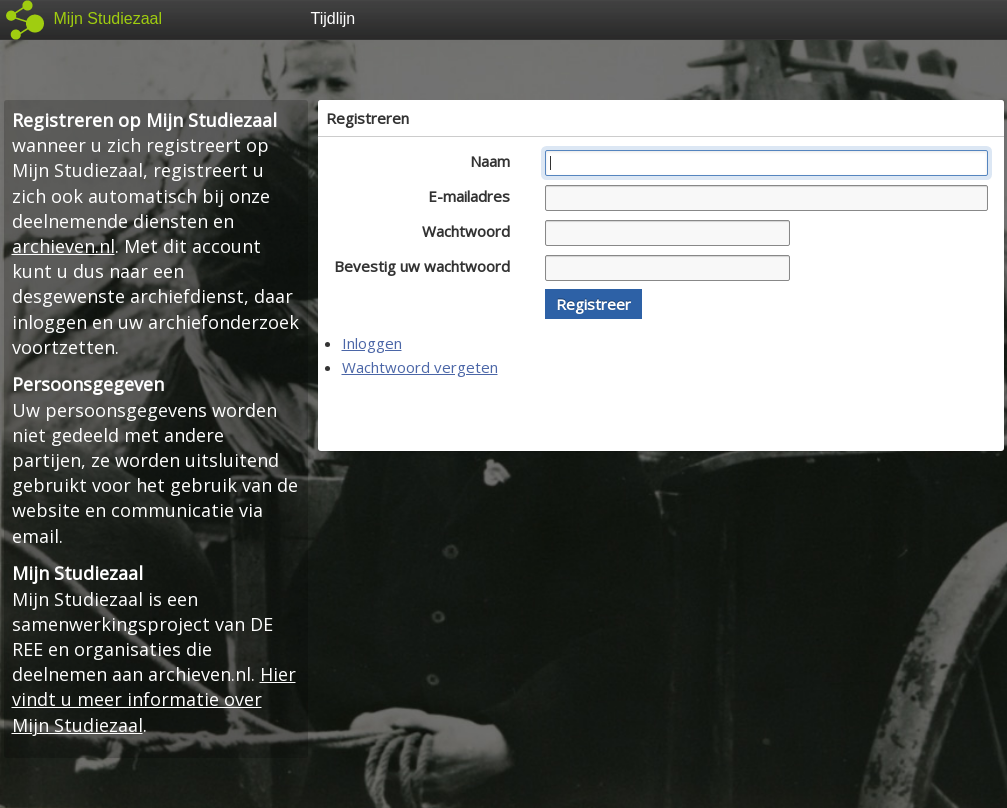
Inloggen (372, 343)
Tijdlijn (333, 18)
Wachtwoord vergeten (420, 367)
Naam (495, 161)
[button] (593, 304)
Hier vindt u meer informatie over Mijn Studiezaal (154, 699)
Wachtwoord (471, 231)
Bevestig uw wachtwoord (427, 266)
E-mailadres (474, 196)
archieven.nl (63, 246)
